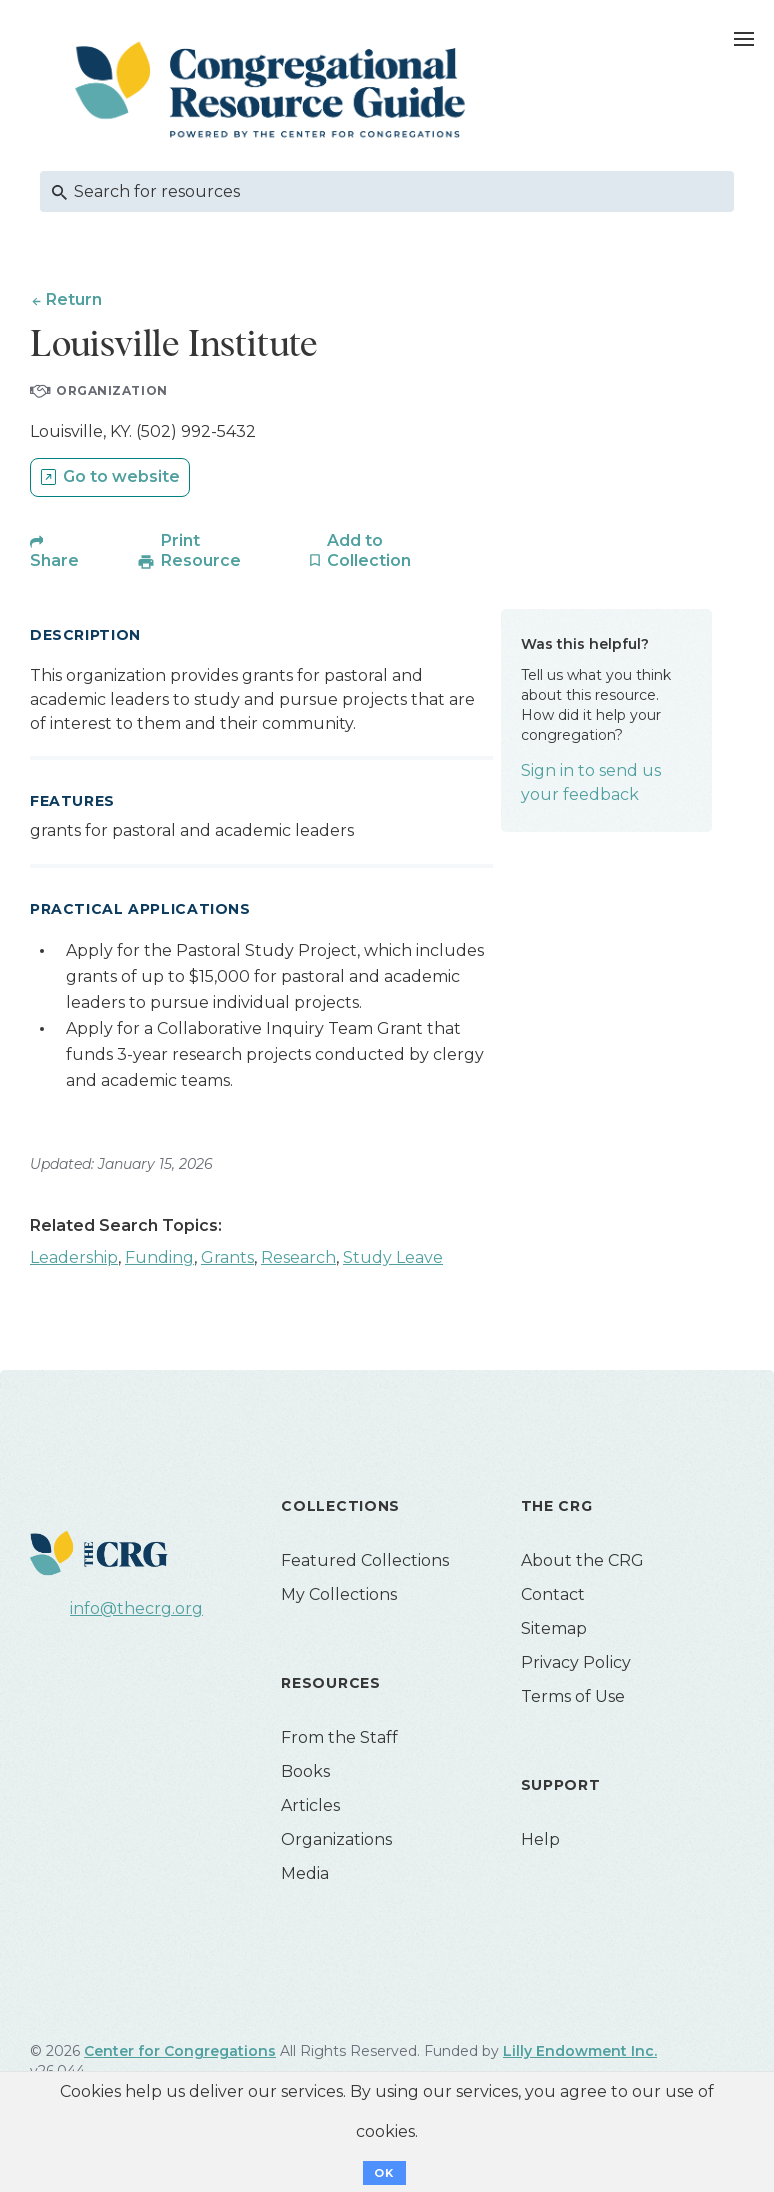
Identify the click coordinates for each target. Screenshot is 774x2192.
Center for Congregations (180, 2052)
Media (305, 1874)
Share (54, 561)
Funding (159, 1258)
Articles (310, 1806)
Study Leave (393, 1258)
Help (540, 1840)
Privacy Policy (576, 1663)
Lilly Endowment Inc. (580, 2052)
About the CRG (582, 1561)
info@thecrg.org (136, 1609)
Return (74, 299)
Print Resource (201, 551)
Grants (227, 1258)
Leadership (74, 1258)
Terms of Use (573, 1697)
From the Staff (339, 1738)
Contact (553, 1595)
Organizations (336, 1840)
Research (298, 1258)
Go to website (121, 477)
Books (305, 1772)
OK (384, 2173)
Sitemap (554, 1629)
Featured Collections (365, 1561)
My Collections (339, 1595)
